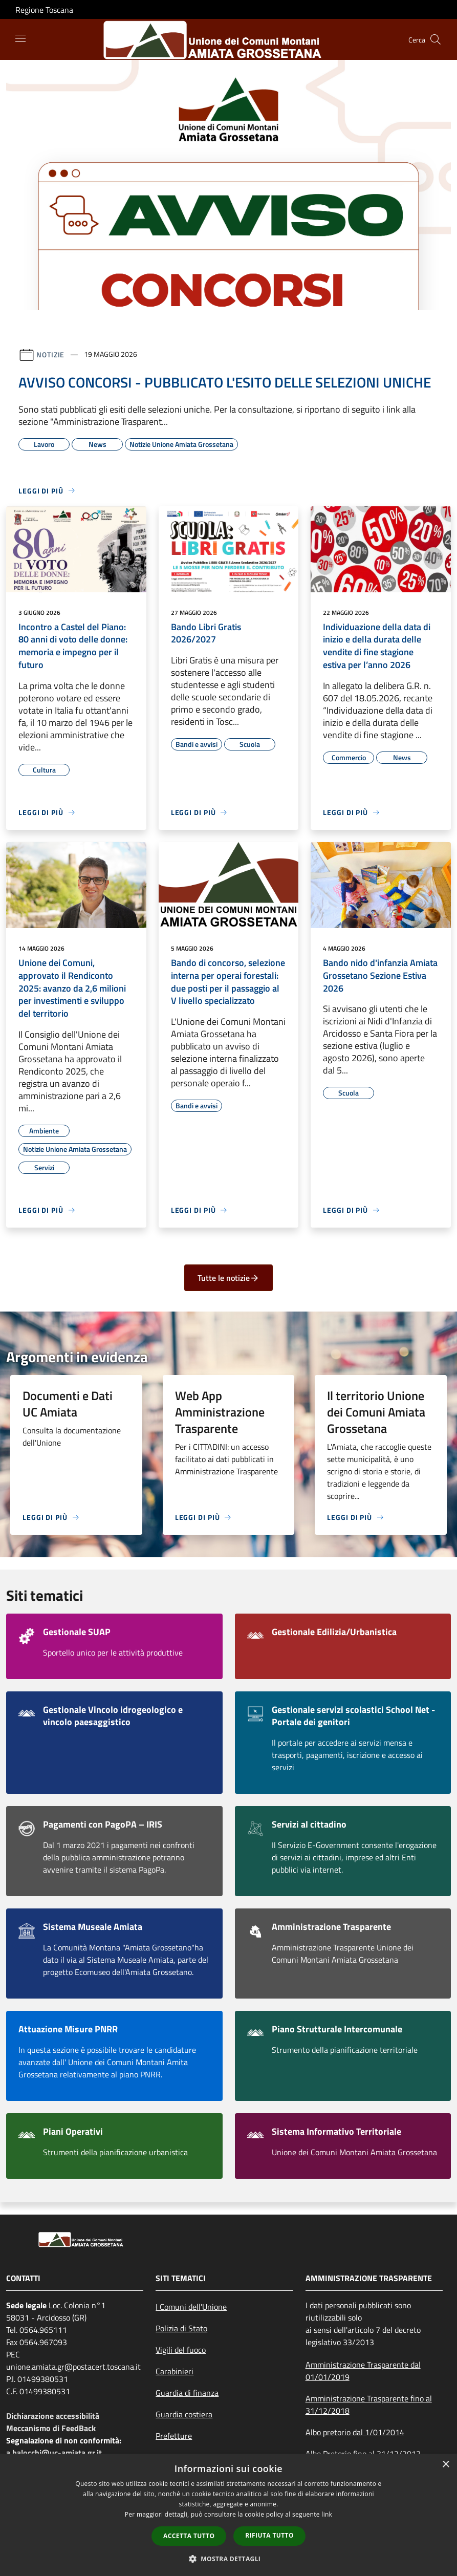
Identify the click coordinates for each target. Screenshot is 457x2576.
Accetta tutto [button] (188, 2535)
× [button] (445, 2464)
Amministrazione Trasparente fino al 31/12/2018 (369, 2404)
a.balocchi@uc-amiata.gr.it (54, 2452)
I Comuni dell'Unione (191, 2307)
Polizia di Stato (181, 2328)
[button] (229, 2558)
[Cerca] (435, 39)
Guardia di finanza (187, 2393)
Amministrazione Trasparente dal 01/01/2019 (363, 2370)
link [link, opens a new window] (326, 2514)
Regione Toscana (44, 10)
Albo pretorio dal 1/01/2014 (355, 2432)
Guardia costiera (184, 2414)
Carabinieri (174, 2371)
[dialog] (228, 2515)
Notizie (50, 354)
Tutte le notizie (228, 1278)
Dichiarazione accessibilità (52, 2416)
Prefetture (174, 2436)
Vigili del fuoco (181, 2350)
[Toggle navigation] (20, 38)
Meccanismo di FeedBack (51, 2428)
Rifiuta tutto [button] (269, 2535)
